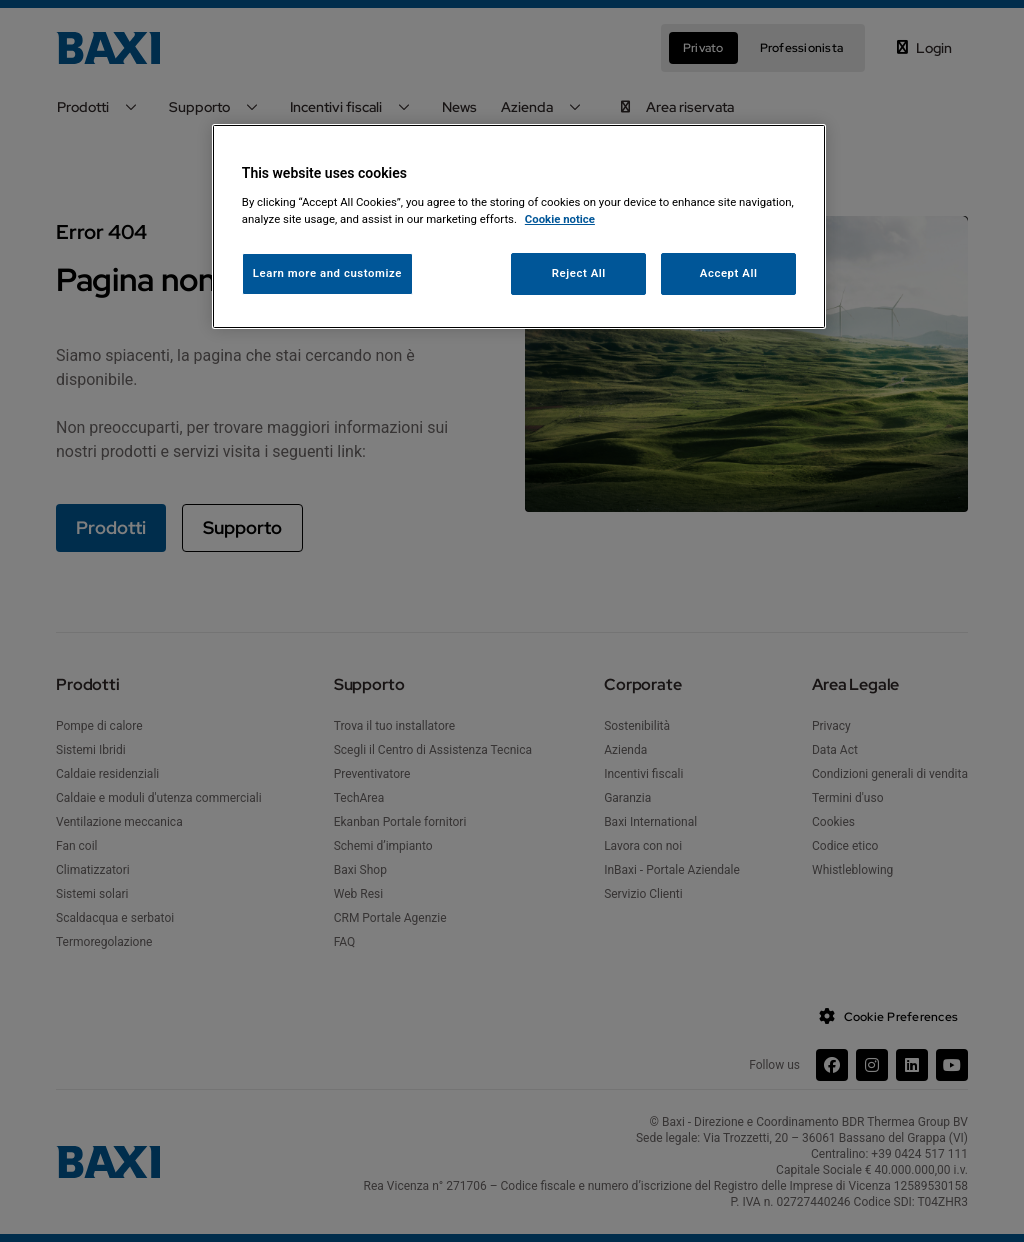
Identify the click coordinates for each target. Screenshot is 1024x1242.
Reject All (579, 273)
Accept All (729, 273)
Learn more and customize (327, 273)
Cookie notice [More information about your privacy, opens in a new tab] (560, 219)
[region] (519, 226)
